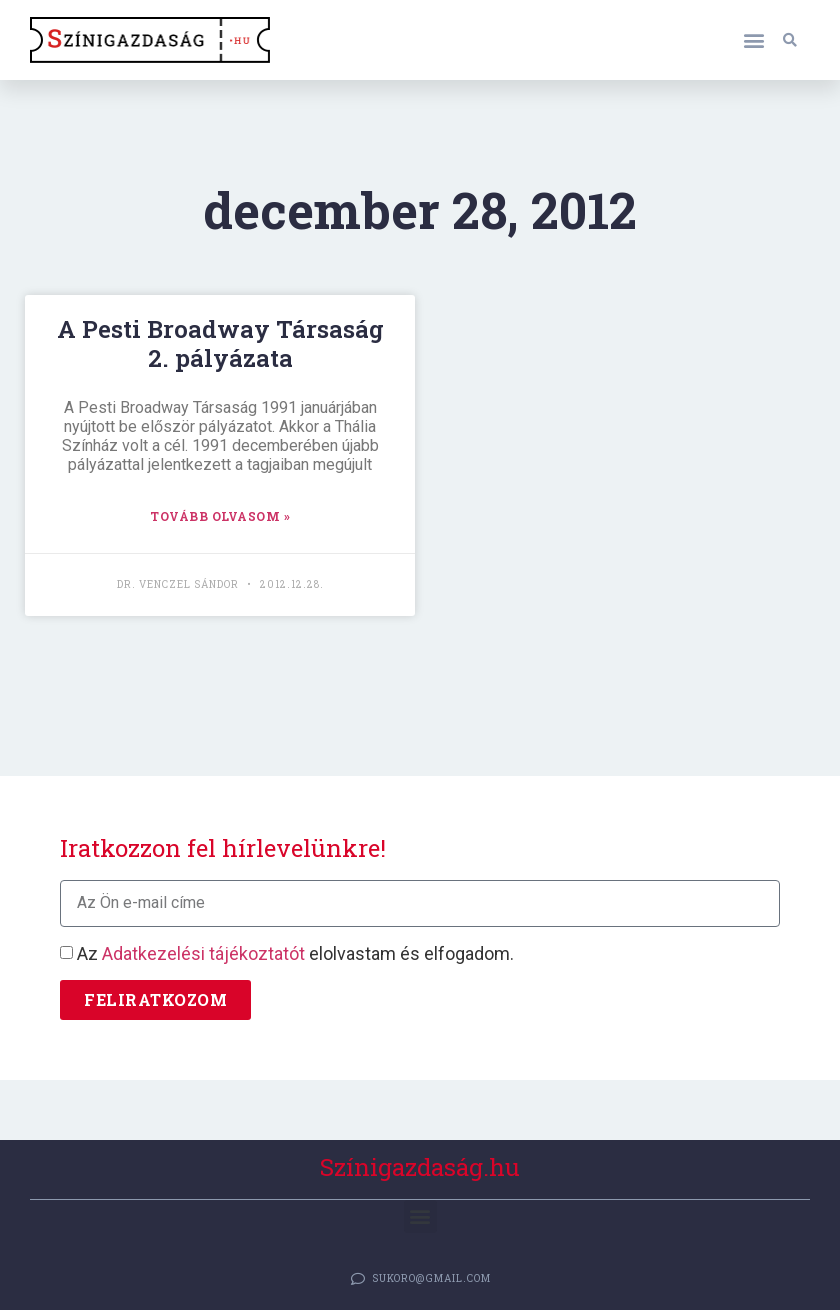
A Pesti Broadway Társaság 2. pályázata (220, 343)
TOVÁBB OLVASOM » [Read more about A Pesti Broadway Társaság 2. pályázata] (220, 516)
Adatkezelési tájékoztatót (203, 953)
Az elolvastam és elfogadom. (295, 953)
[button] (753, 40)
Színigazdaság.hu (420, 1167)
